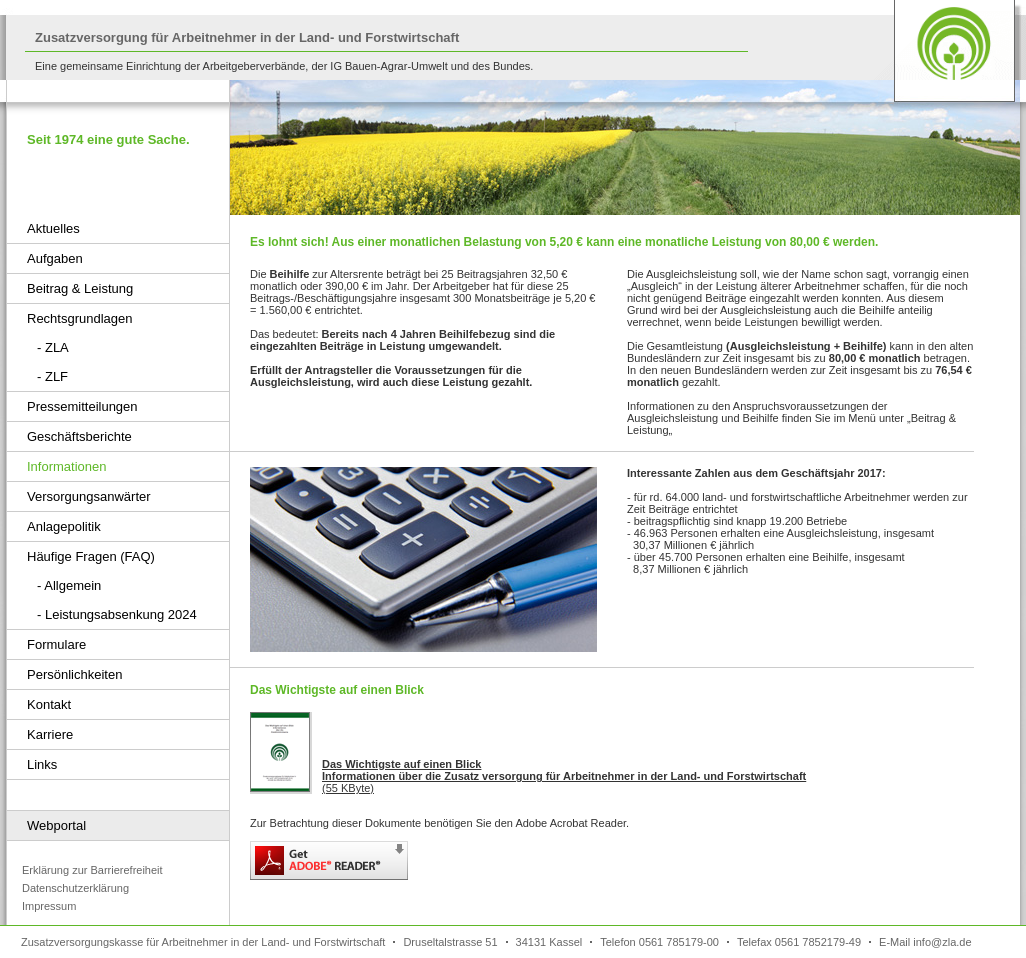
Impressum (49, 906)
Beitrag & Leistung (80, 288)
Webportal (56, 825)
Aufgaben (55, 258)
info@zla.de (942, 942)
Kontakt (49, 704)
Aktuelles (53, 228)
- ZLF (52, 376)
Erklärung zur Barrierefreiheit (92, 870)
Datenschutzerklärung (75, 888)
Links (42, 764)
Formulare (56, 644)
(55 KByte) (564, 776)
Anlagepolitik (64, 526)
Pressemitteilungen (82, 406)
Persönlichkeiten (74, 674)
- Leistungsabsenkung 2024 (117, 614)
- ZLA (53, 347)
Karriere (50, 734)
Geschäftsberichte (79, 436)
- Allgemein (69, 585)
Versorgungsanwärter (89, 496)
